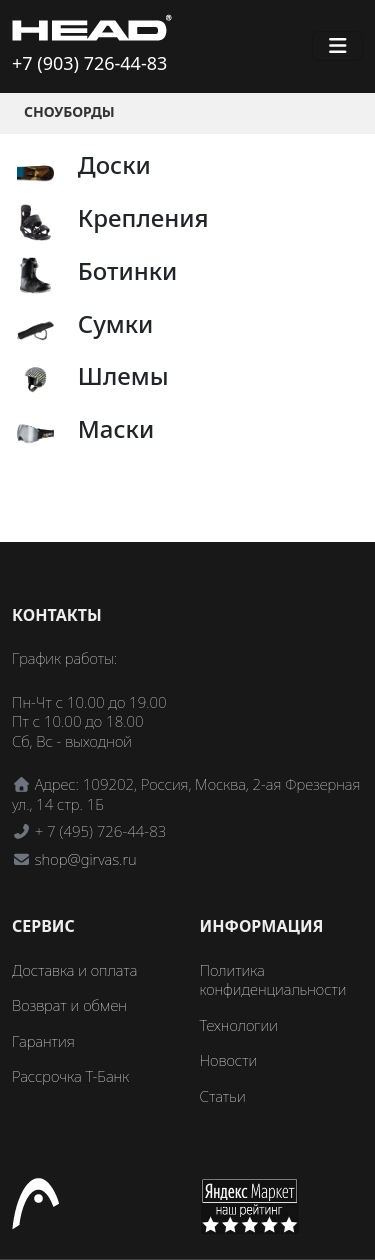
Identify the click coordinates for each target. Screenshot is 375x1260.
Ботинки (128, 270)
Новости (229, 1060)
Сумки (116, 323)
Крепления (143, 217)
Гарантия (43, 1041)
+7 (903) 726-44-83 (89, 63)
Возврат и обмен (69, 1005)
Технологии (239, 1025)
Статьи (223, 1096)
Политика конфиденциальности (273, 980)
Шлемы (123, 375)
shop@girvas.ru (86, 859)
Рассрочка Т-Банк (70, 1076)
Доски (114, 164)
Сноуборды (69, 111)
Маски (116, 428)
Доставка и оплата (74, 970)
